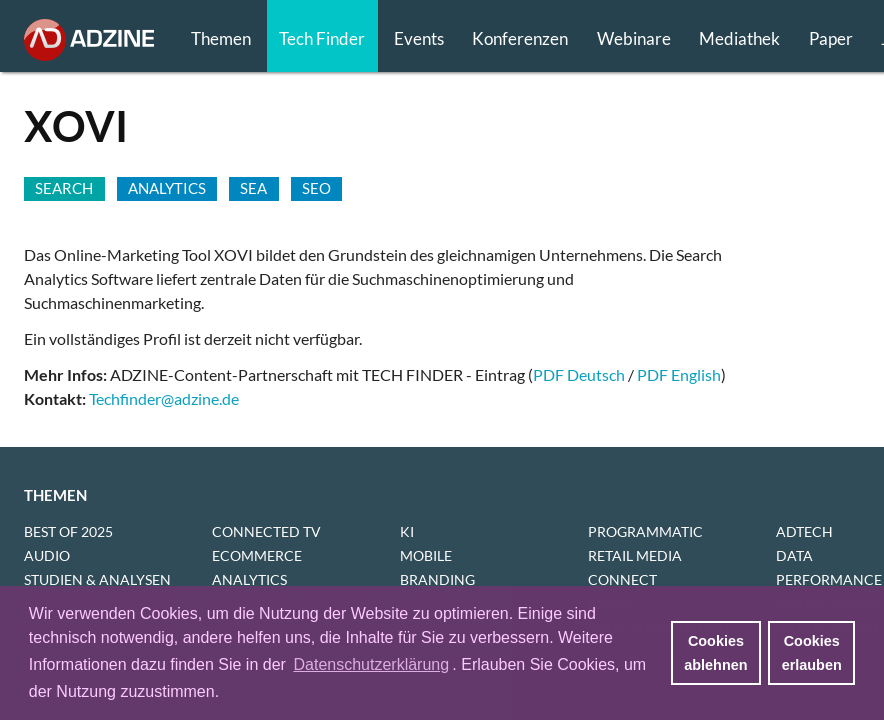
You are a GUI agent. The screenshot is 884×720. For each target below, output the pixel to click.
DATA (794, 555)
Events (419, 38)
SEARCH (64, 188)
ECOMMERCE (257, 555)
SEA (253, 188)
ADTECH (804, 531)
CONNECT (622, 579)
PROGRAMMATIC (645, 531)
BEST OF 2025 (68, 531)
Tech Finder (322, 38)
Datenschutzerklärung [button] (371, 664)
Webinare (634, 38)
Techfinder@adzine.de (164, 398)
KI (407, 531)
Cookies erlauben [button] (812, 653)
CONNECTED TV (266, 531)
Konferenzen (520, 38)
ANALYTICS (249, 579)
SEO (316, 188)
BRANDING (437, 579)
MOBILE (426, 555)
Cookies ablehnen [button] (715, 653)
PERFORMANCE (829, 579)
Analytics (167, 188)
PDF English (679, 374)
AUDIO (47, 555)
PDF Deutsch (579, 374)
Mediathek (739, 38)
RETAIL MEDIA (635, 555)
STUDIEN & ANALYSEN (97, 579)
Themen (221, 38)
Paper (831, 38)
